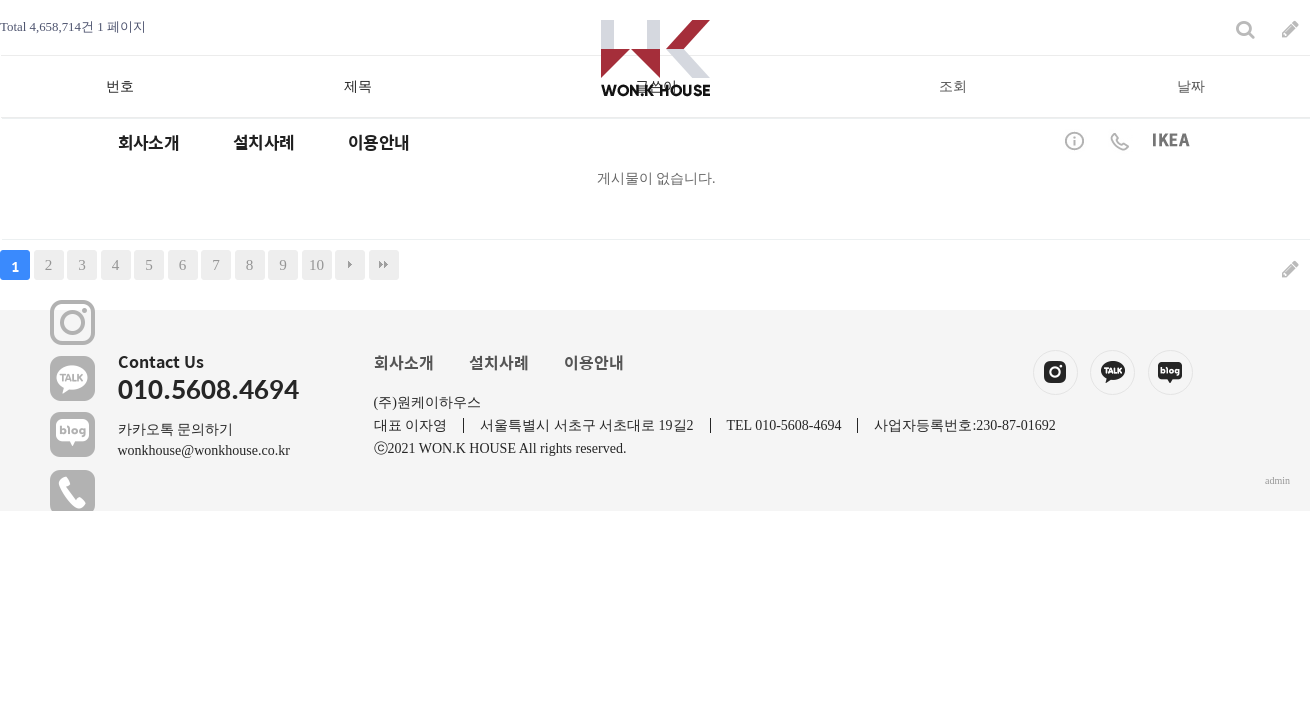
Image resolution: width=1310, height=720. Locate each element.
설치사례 (499, 362)
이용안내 (594, 362)
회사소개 (404, 362)
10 (316, 264)
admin (1277, 480)
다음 (350, 265)
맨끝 (384, 265)
